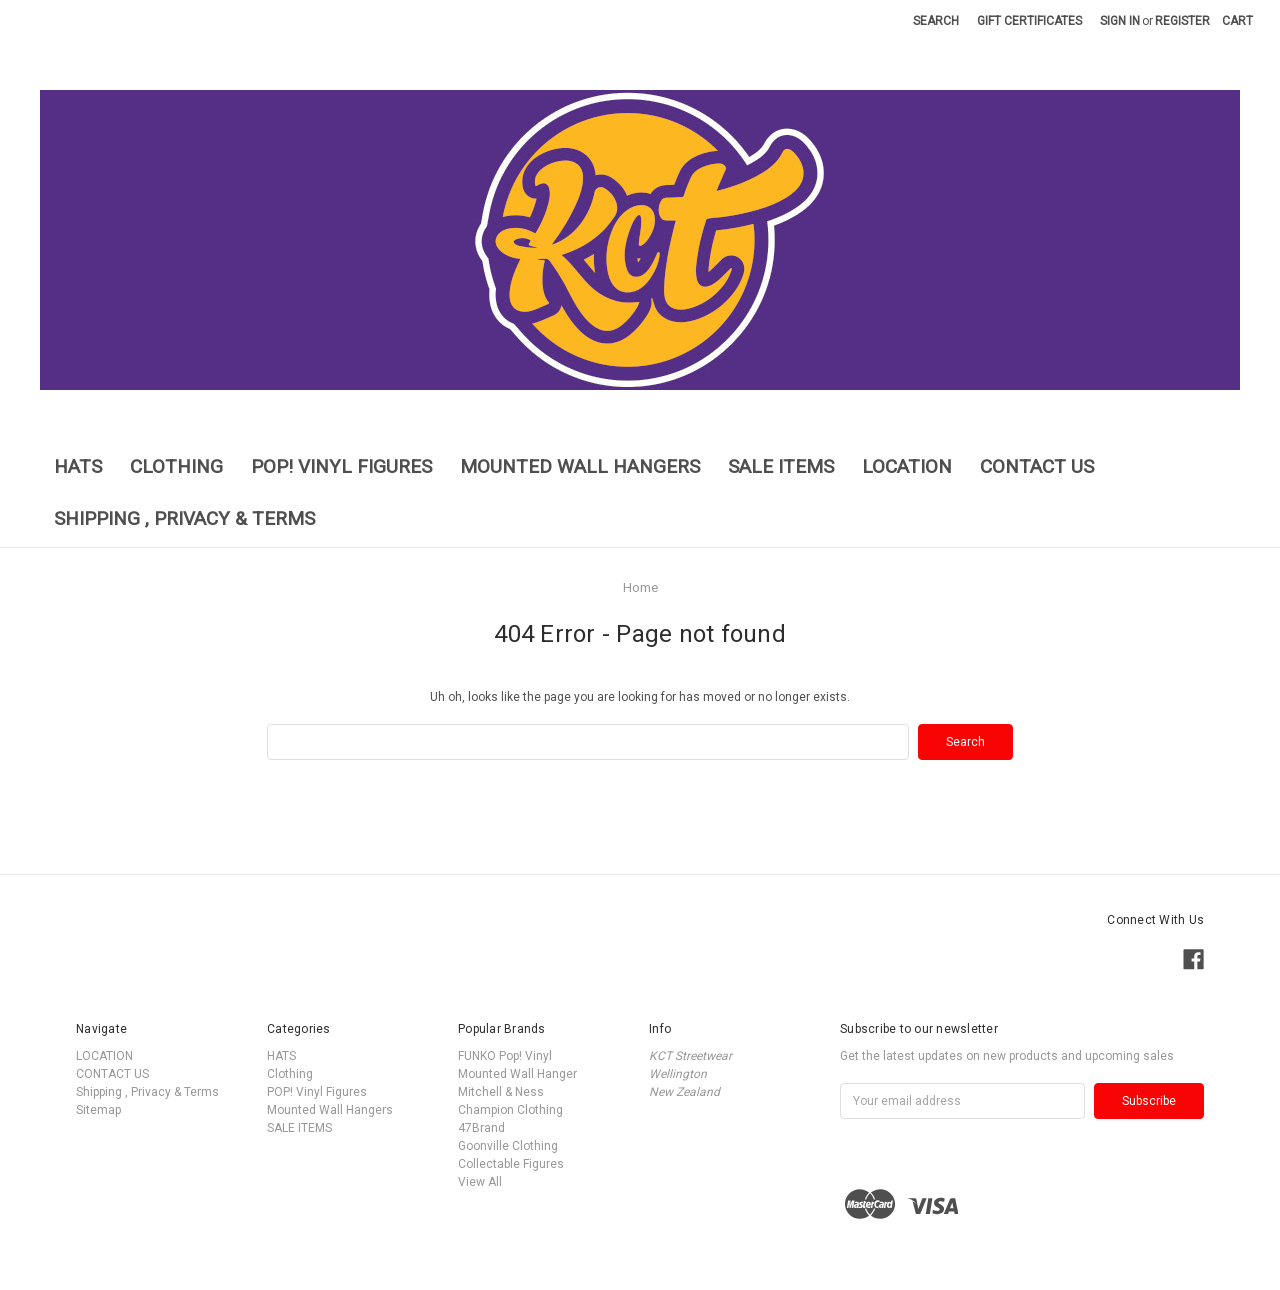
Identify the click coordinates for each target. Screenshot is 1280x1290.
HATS (78, 466)
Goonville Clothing (508, 1146)
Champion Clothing (510, 1110)
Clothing (176, 466)
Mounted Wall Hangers (580, 466)
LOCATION (907, 466)
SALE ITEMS (781, 466)
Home (640, 587)
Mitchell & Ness (501, 1092)
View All (480, 1182)
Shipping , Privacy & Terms (184, 518)
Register (1182, 21)
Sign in (1120, 21)
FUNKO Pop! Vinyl (505, 1056)
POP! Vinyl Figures (341, 466)
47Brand (481, 1128)
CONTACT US (1037, 466)
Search (936, 21)
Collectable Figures (511, 1164)
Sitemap (98, 1110)
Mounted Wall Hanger (517, 1074)
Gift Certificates (1029, 21)
